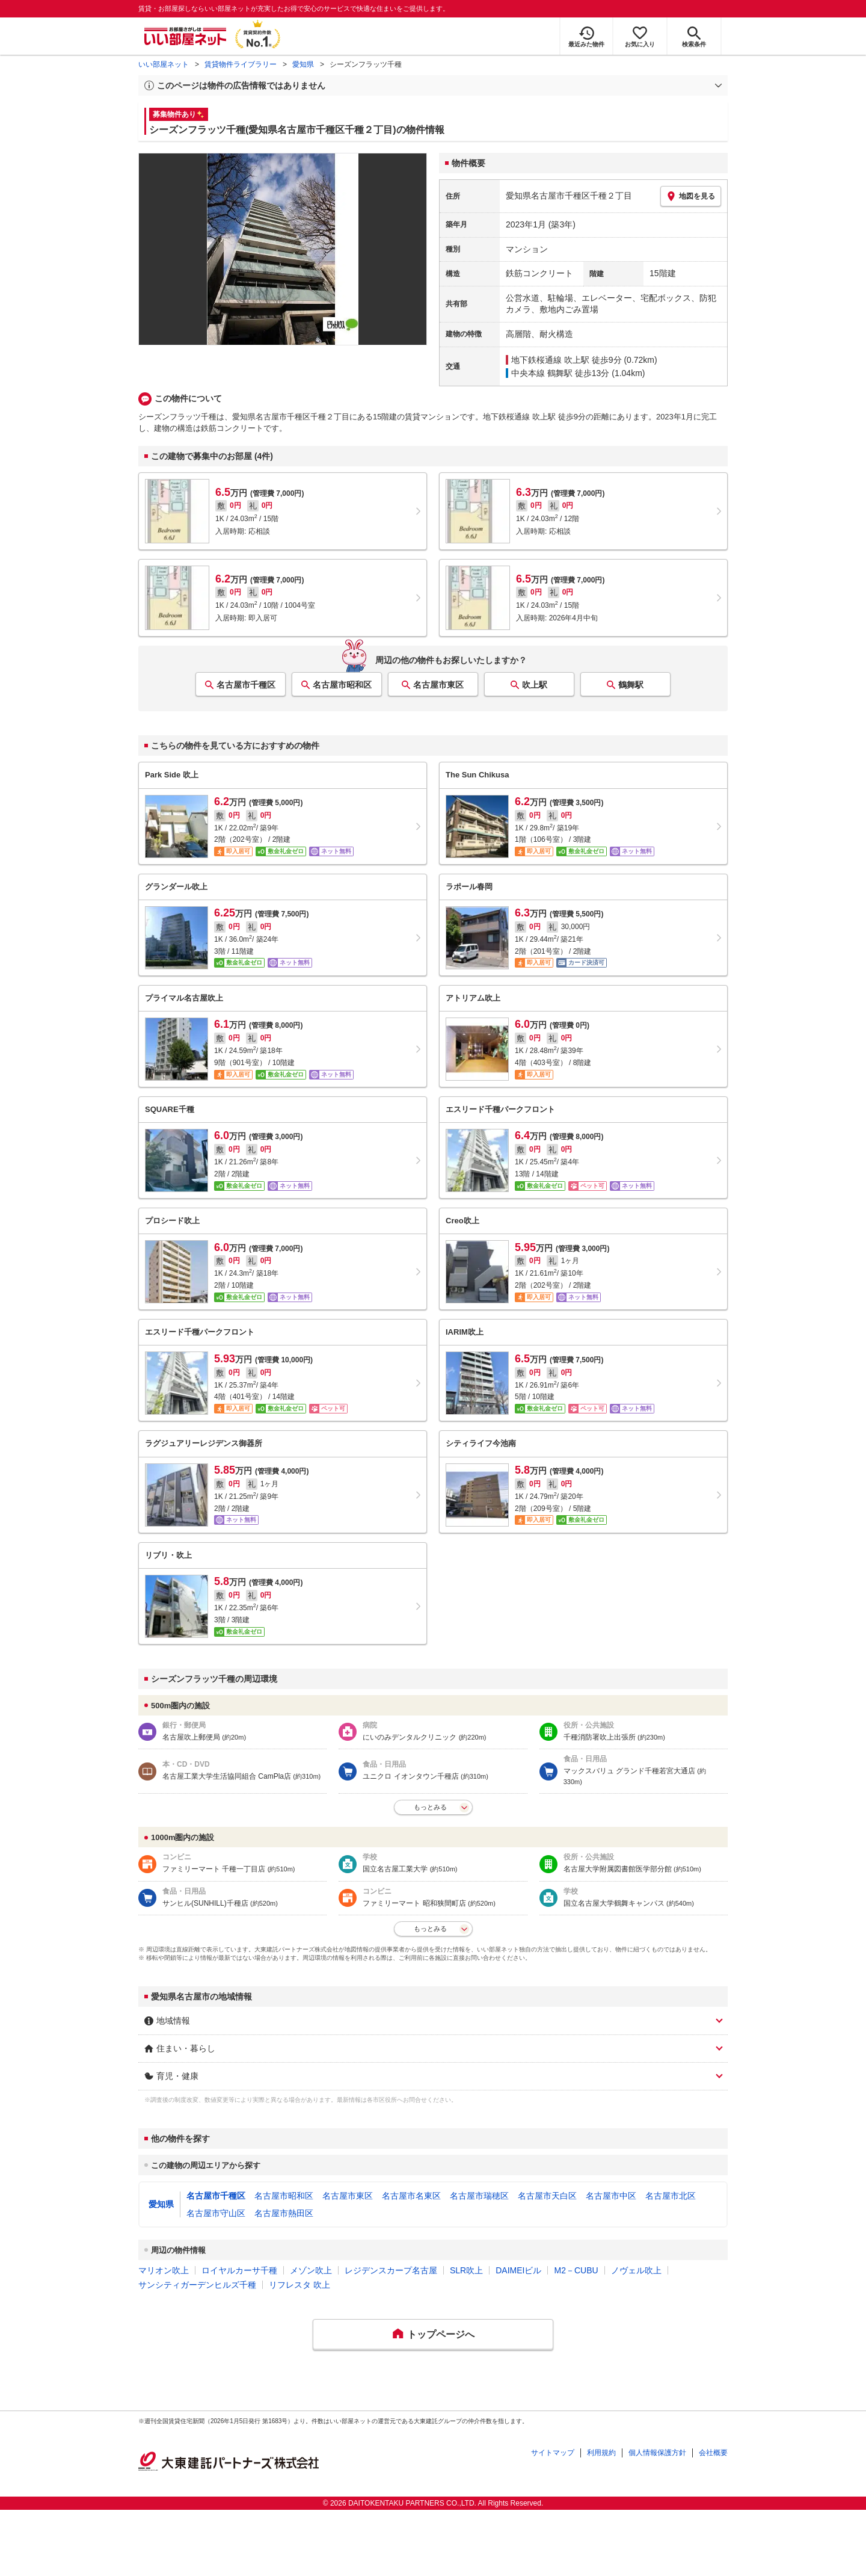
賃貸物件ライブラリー (240, 64)
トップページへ (440, 2334)
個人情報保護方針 (657, 2452)
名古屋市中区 (611, 2195)
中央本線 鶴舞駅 (542, 373)
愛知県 (303, 64)
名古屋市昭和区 (342, 685)
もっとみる (430, 1807)
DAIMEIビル (518, 2270)
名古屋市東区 (438, 685)
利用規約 (601, 2452)
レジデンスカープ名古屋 (391, 2270)
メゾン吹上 (311, 2270)
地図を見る (690, 196)
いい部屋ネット (163, 64)
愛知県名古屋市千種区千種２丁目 (569, 195)
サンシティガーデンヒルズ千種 (197, 2285)
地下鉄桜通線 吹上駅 (550, 360)
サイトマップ (552, 2452)
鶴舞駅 (630, 685)
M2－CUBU (576, 2270)
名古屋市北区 (670, 2195)
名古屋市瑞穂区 (479, 2195)
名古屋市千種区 (245, 685)
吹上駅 (534, 685)
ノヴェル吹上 (636, 2270)
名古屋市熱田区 (283, 2213)
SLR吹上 (466, 2270)
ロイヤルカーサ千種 (239, 2270)
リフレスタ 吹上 (299, 2285)
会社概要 (713, 2452)
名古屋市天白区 (547, 2195)
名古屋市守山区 (215, 2213)
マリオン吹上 (163, 2270)
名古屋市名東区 (411, 2195)
